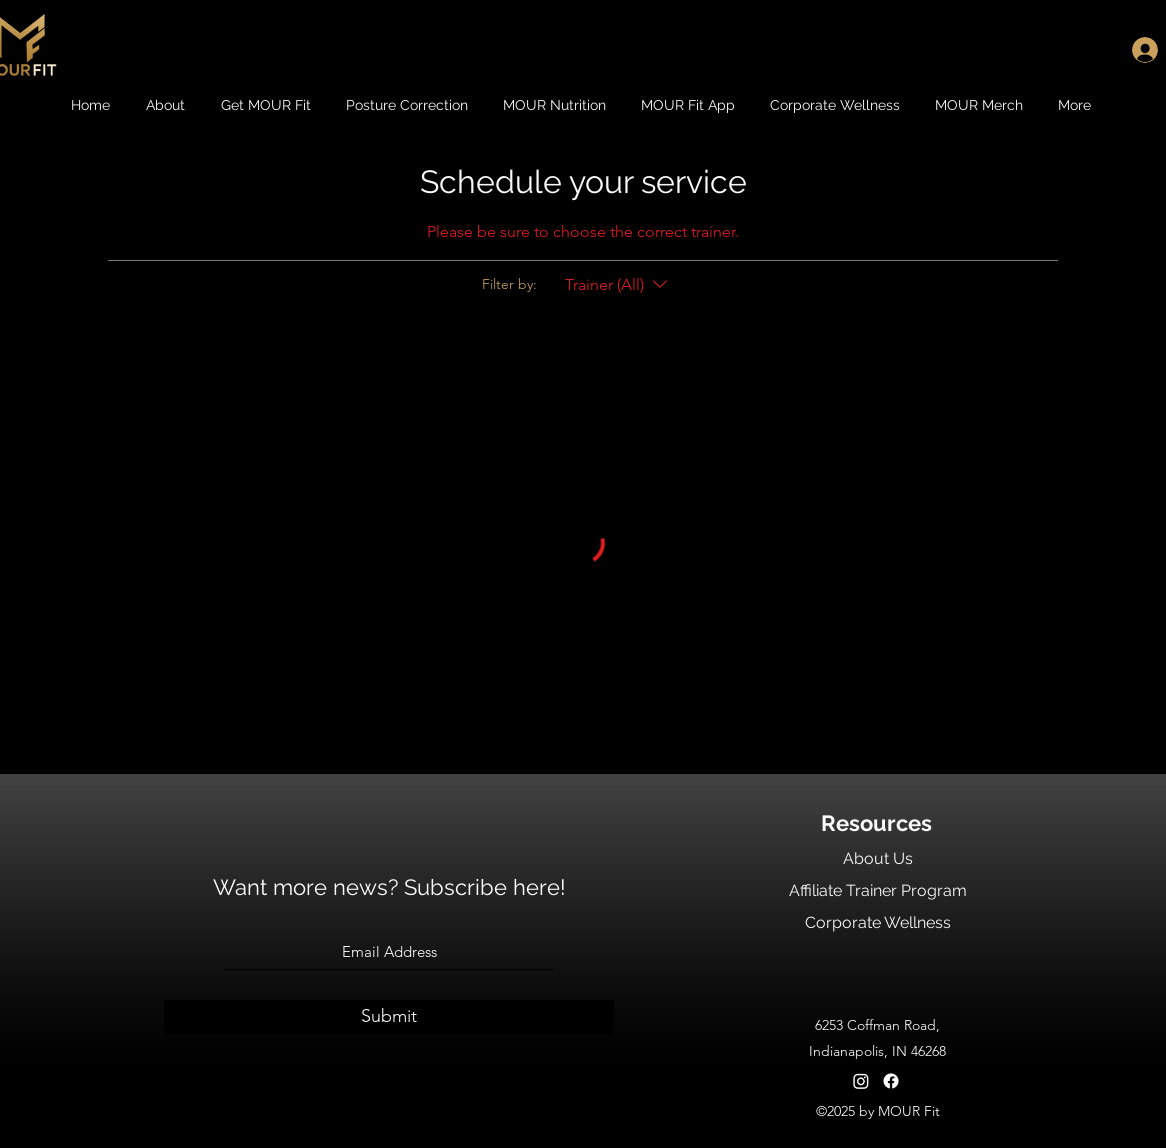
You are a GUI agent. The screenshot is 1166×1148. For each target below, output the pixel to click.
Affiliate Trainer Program (878, 890)
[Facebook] (891, 1081)
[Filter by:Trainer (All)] (618, 285)
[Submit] (389, 1017)
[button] (168, 105)
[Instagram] (861, 1081)
